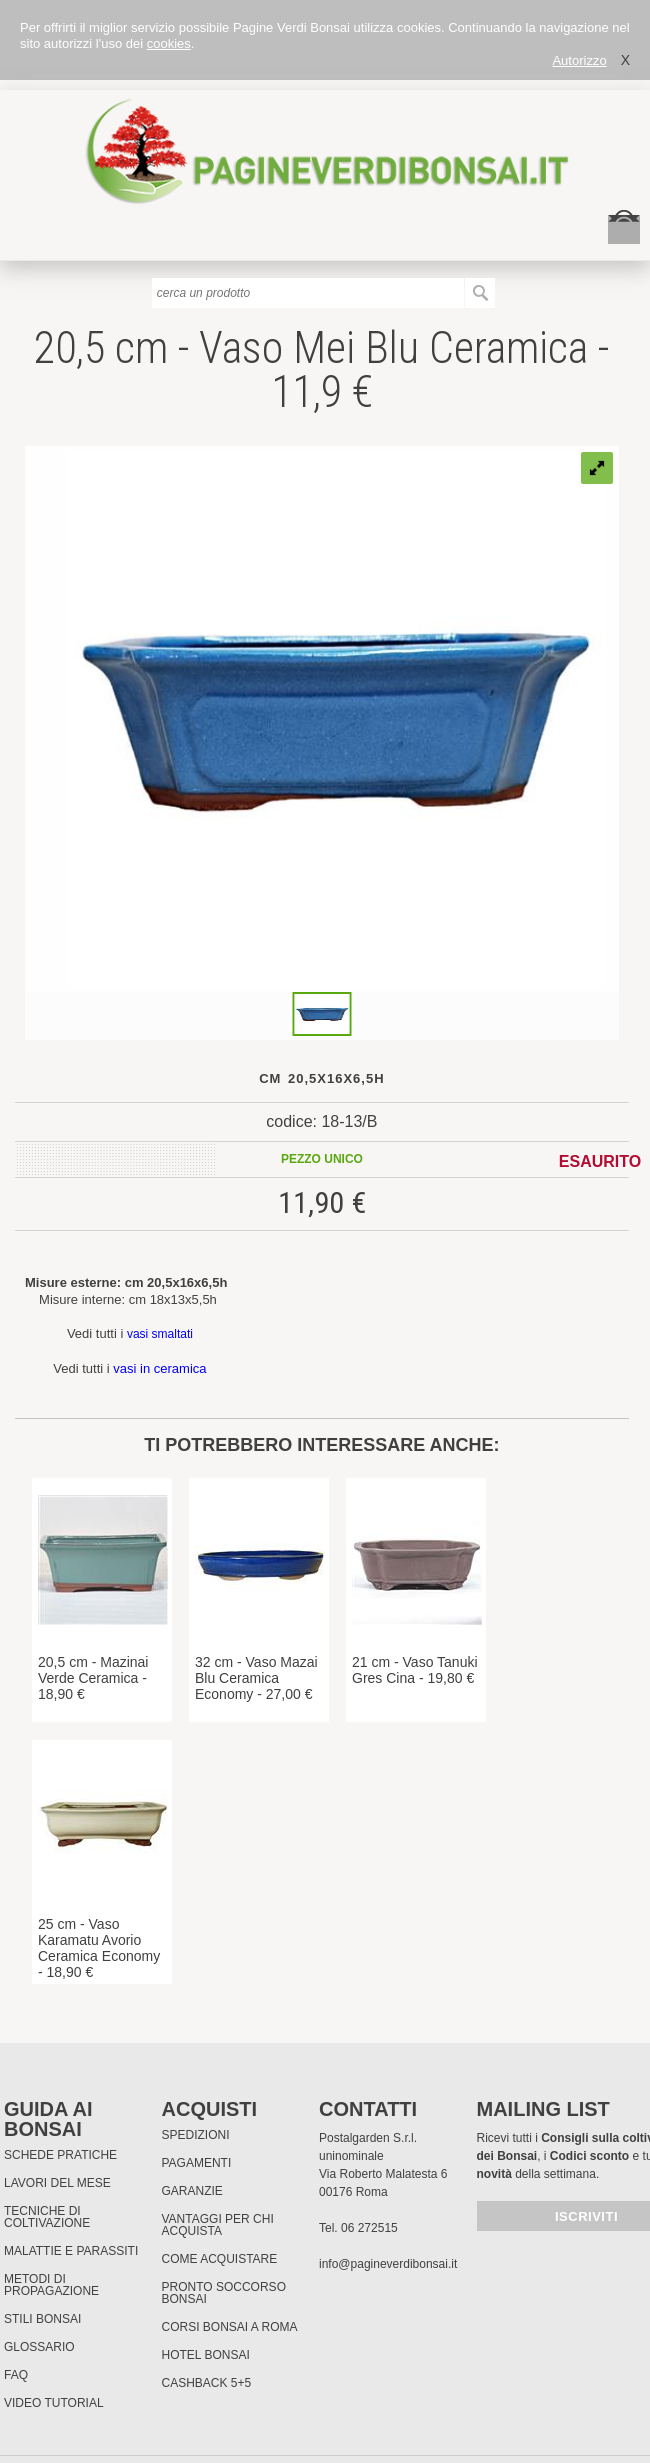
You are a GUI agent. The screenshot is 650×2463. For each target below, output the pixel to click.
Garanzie (192, 2191)
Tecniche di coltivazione (47, 2217)
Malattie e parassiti (71, 2251)
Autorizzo (579, 60)
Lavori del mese (57, 2183)
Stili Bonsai (42, 2319)
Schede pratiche (60, 2155)
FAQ (16, 2375)
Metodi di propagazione (51, 2285)
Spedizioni (196, 2135)
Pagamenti (197, 2163)
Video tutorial (54, 2403)
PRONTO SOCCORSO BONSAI (224, 2293)
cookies (169, 43)
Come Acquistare (220, 2259)
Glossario (39, 2347)
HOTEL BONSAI (206, 2355)
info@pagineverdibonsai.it (388, 2264)
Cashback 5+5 (207, 2383)
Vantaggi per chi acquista (218, 2225)
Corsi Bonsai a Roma (230, 2327)
